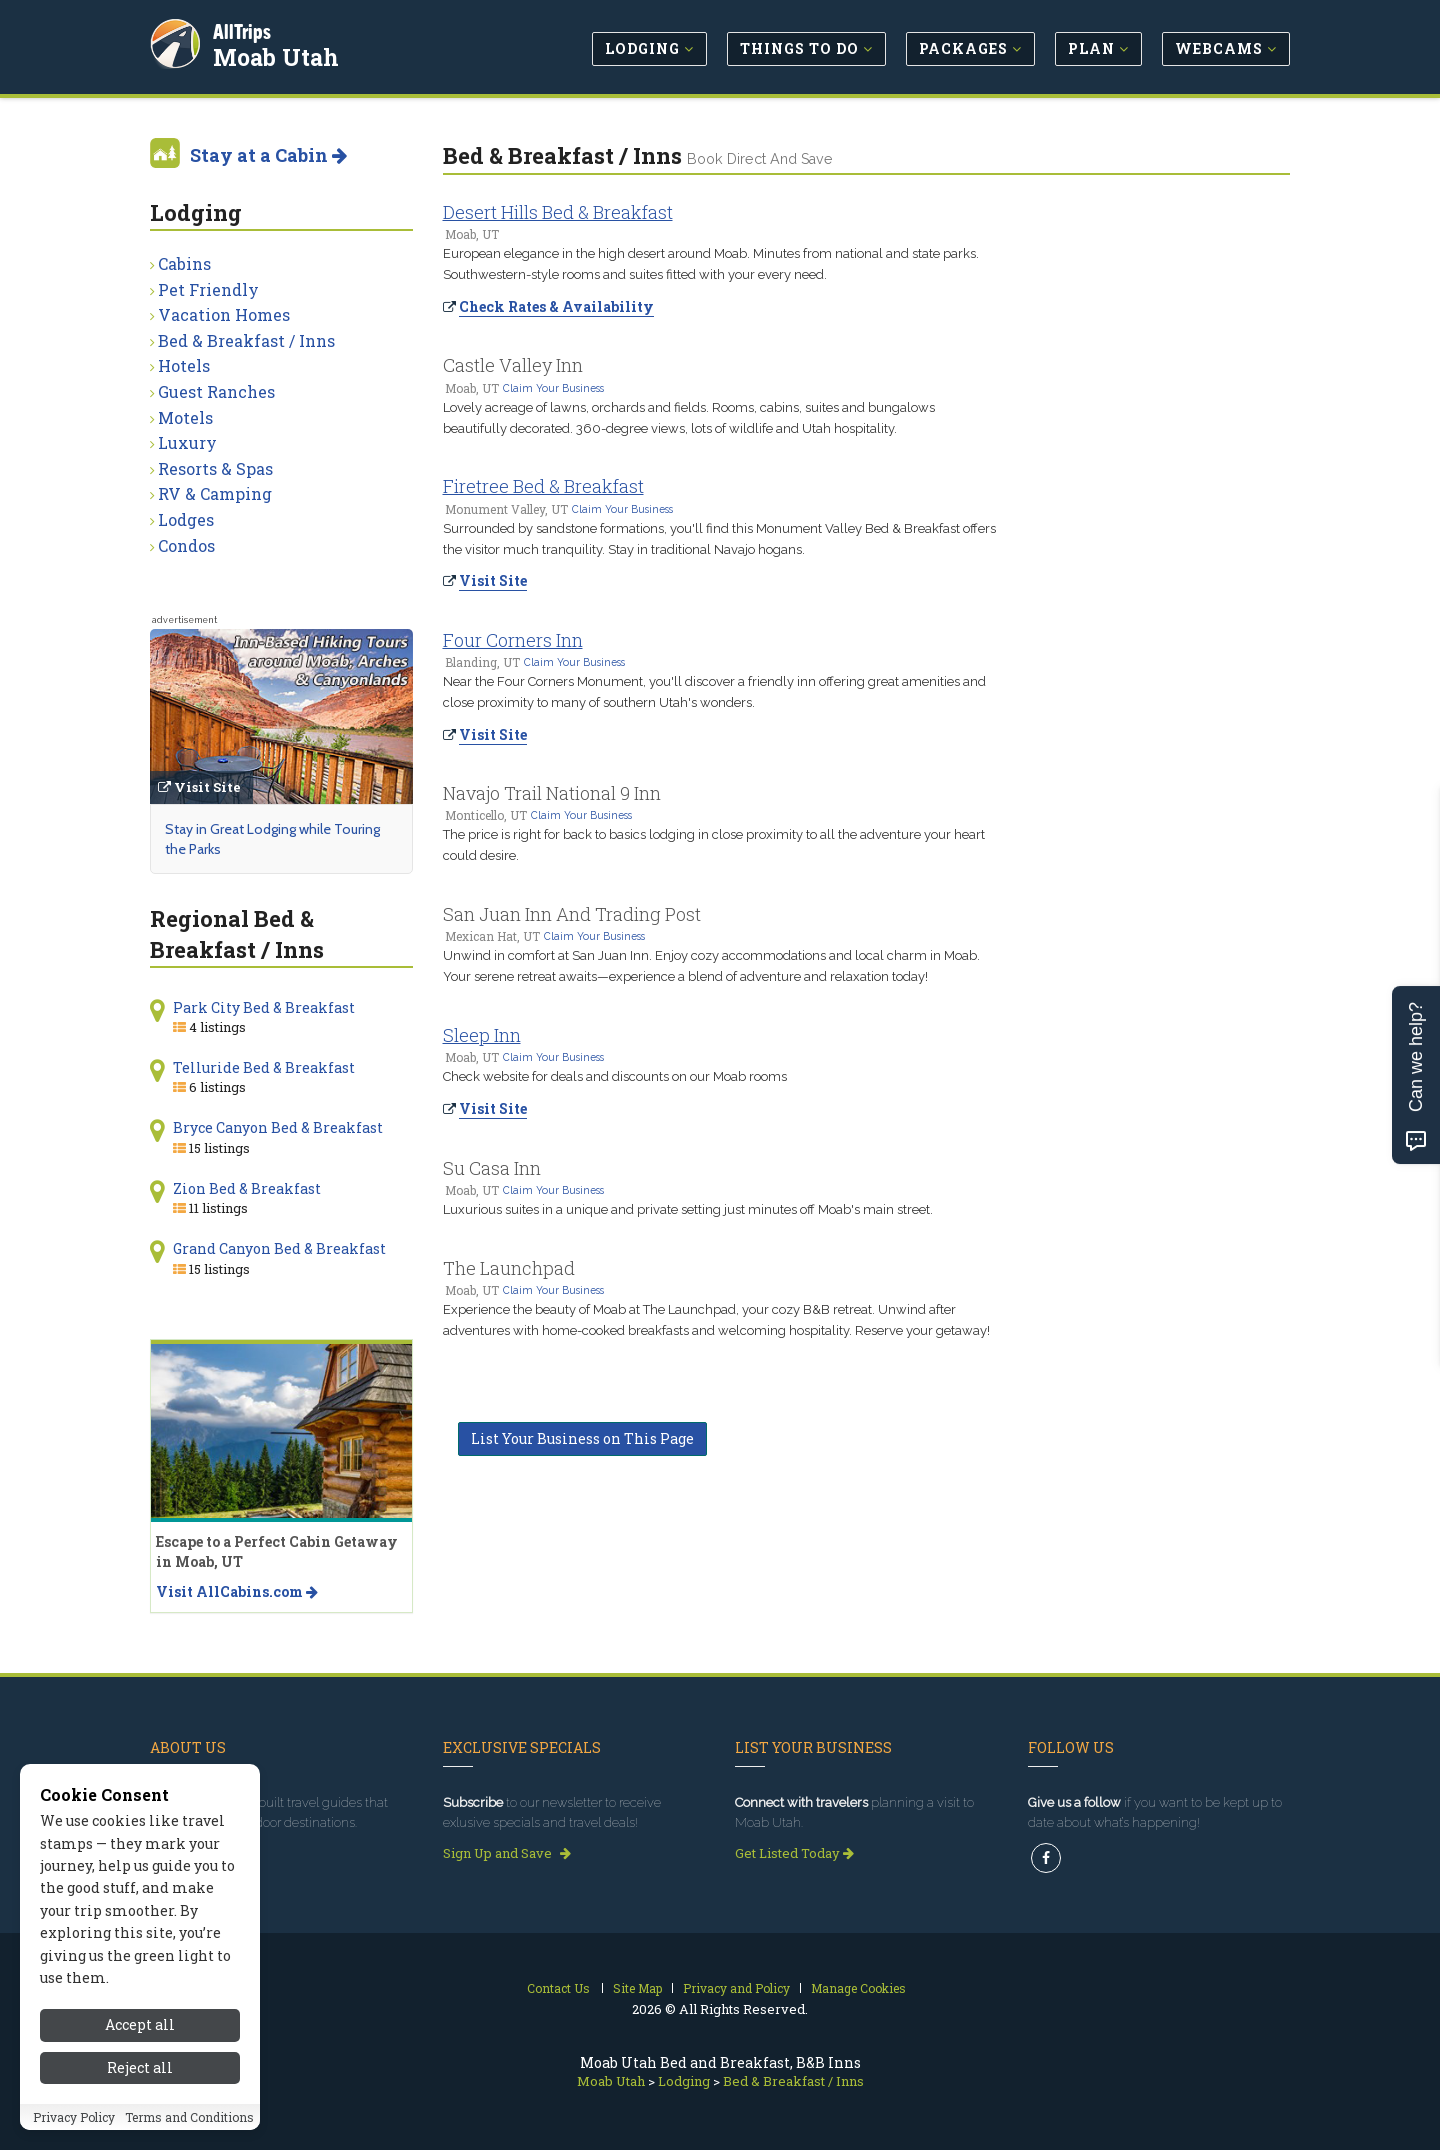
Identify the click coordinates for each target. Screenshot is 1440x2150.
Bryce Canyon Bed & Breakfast (278, 1127)
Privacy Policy (74, 2117)
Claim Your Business (553, 388)
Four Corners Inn (513, 640)
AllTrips (245, 28)
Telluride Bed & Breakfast (264, 1067)
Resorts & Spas (215, 468)
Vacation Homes (224, 314)
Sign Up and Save (507, 1853)
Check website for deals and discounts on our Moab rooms (615, 1076)
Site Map (637, 1988)
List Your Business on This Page (582, 1438)
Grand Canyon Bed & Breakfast (279, 1248)
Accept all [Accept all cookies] (140, 2024)
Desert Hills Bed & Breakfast (558, 212)
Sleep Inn (482, 1035)
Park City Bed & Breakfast (264, 1007)
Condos (186, 545)
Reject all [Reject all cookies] (140, 2067)
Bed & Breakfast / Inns (246, 340)
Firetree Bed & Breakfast (543, 486)
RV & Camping (215, 493)
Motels (185, 417)
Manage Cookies (858, 1988)
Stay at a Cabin (268, 155)
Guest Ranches (216, 391)
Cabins (184, 263)
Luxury (187, 442)
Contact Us (558, 1988)
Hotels (184, 365)
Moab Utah (279, 54)
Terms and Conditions (189, 2117)
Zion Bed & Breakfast (247, 1188)
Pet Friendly (208, 289)
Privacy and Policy (736, 1988)
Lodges (186, 519)
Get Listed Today (794, 1853)
